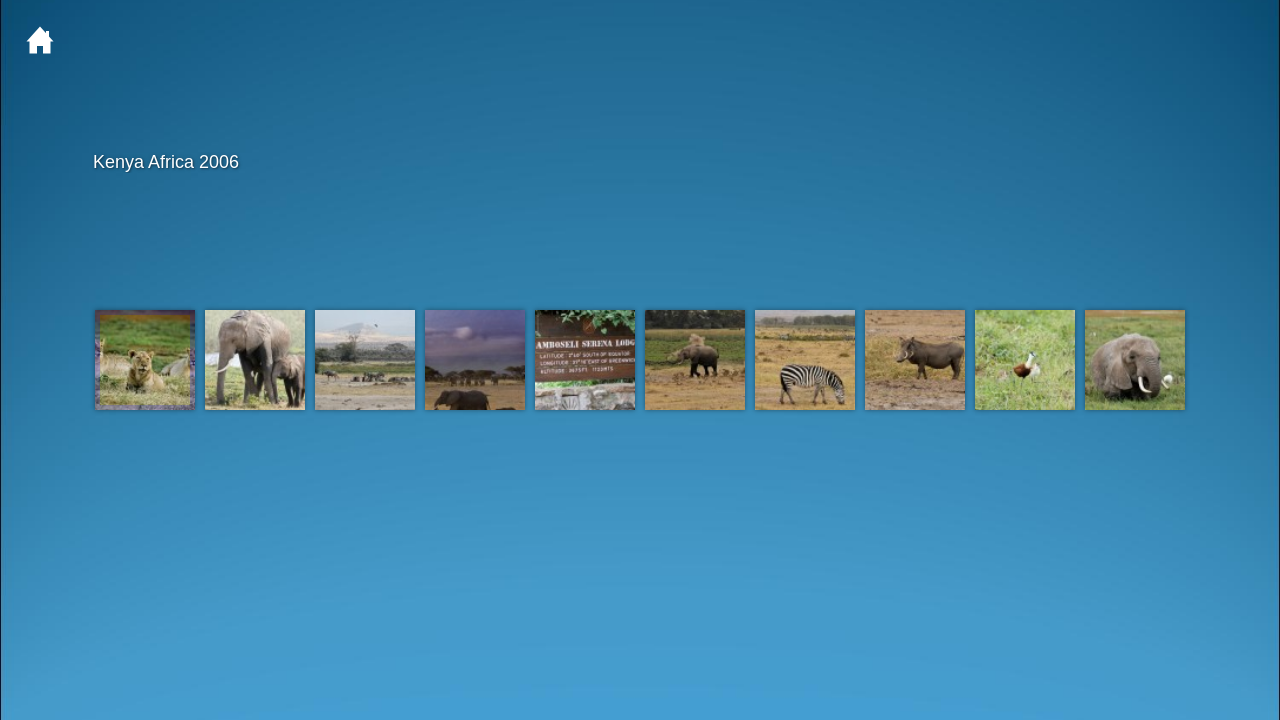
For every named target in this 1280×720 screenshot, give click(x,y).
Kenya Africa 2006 (638, 162)
